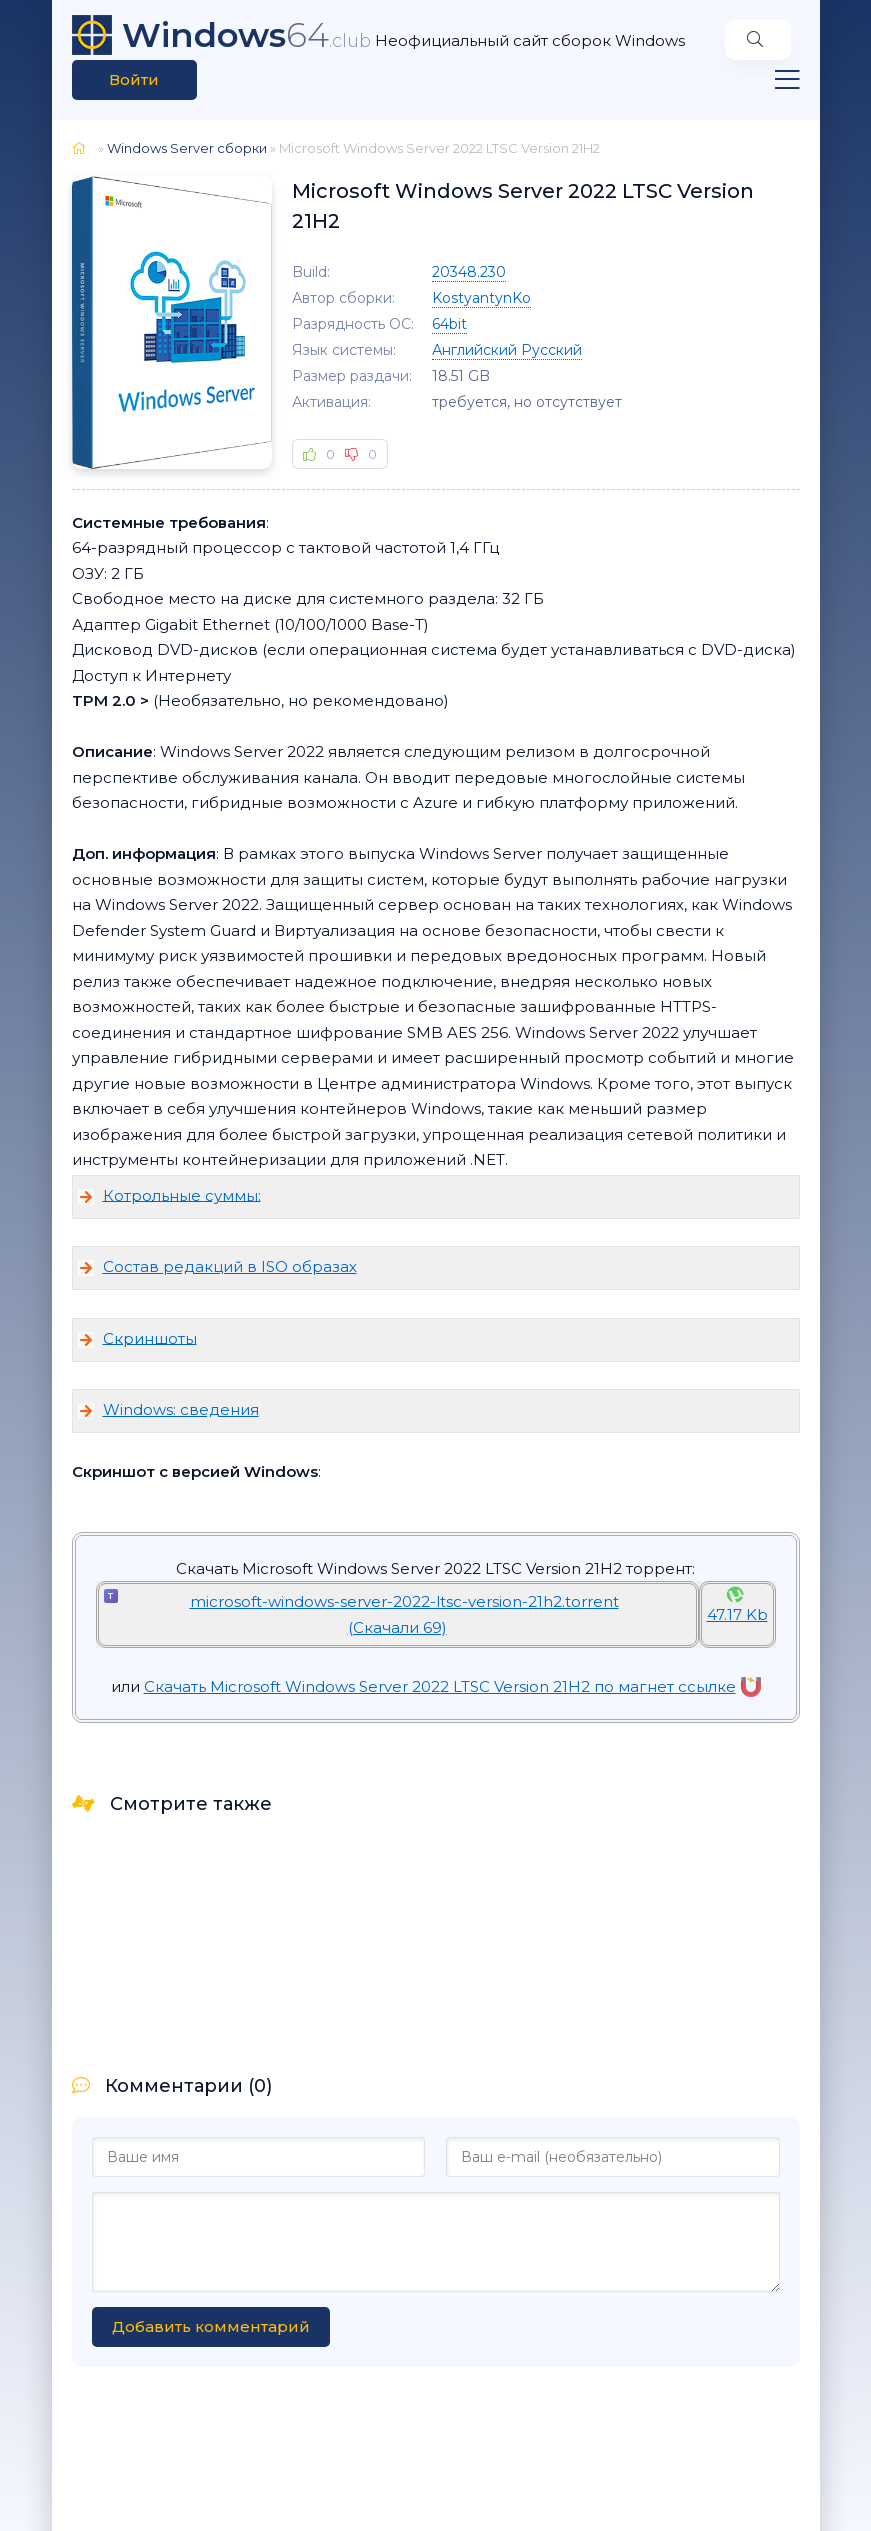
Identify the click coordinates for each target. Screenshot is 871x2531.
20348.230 (469, 272)
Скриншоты (150, 1337)
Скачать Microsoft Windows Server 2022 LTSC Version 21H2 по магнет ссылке (452, 1686)
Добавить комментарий (211, 2326)
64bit (449, 324)
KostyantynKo (481, 298)
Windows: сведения (181, 1409)
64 (246, 35)
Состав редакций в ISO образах (230, 1266)
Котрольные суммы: (182, 1194)
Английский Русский (507, 350)
